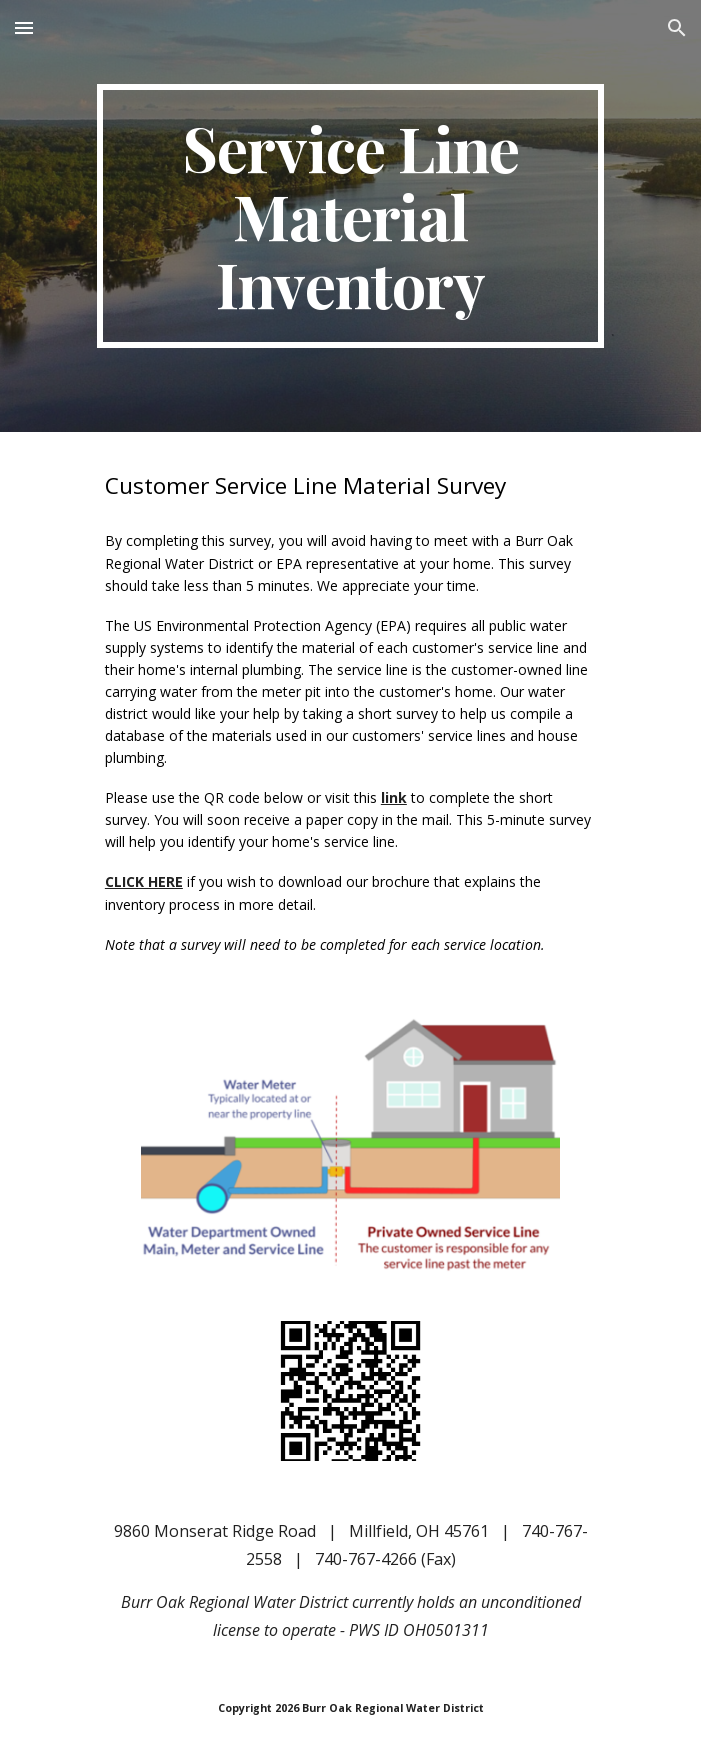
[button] (24, 27)
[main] (350, 216)
